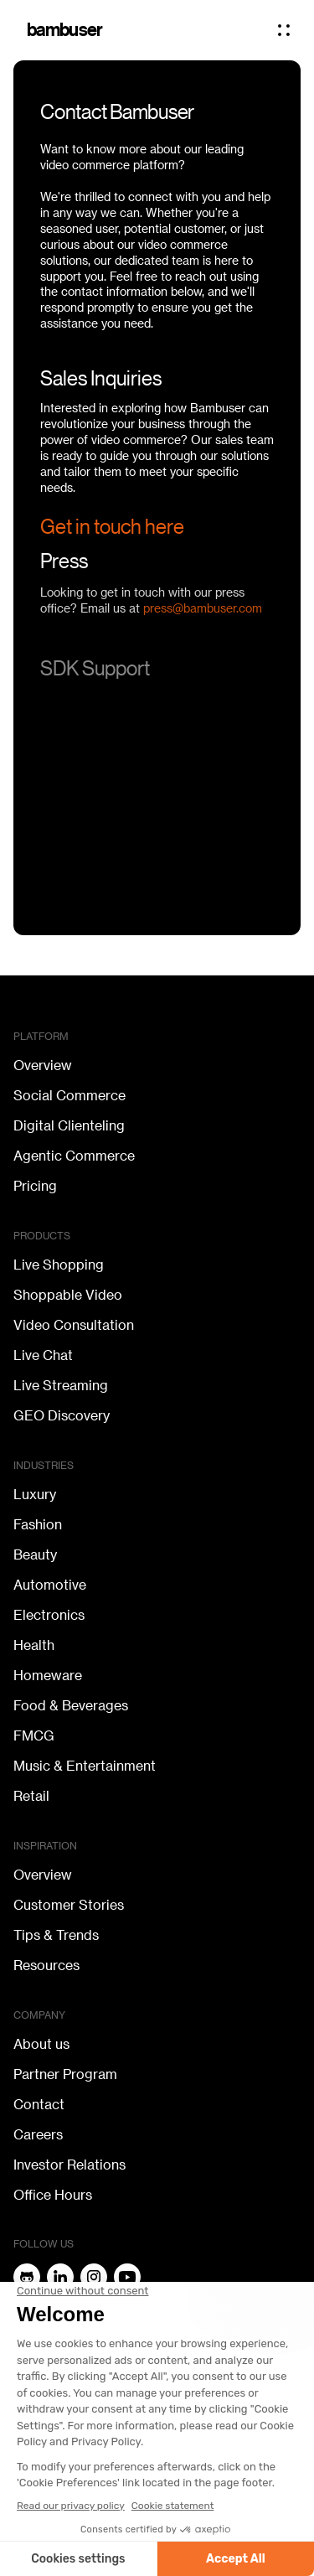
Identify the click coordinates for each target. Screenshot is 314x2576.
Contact (38, 2105)
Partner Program (65, 2075)
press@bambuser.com (202, 616)
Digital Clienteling (69, 1126)
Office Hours (52, 2195)
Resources (46, 1966)
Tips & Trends (56, 1935)
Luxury (34, 1495)
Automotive (49, 1585)
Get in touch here (112, 527)
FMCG (33, 1736)
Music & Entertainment (84, 1766)
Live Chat (43, 1356)
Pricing (35, 1186)
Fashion (37, 1525)
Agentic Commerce (74, 1156)
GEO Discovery (61, 1416)
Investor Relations (69, 2165)
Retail (31, 1796)
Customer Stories (68, 1905)
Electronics (49, 1615)
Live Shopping (58, 1265)
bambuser (65, 30)
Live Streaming (60, 1386)
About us (41, 2044)
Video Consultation (73, 1325)
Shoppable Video (67, 1295)
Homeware (47, 1676)
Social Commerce (69, 1096)
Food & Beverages (70, 1706)
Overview (42, 1066)
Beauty (35, 1555)
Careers (38, 2135)
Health (33, 1646)
